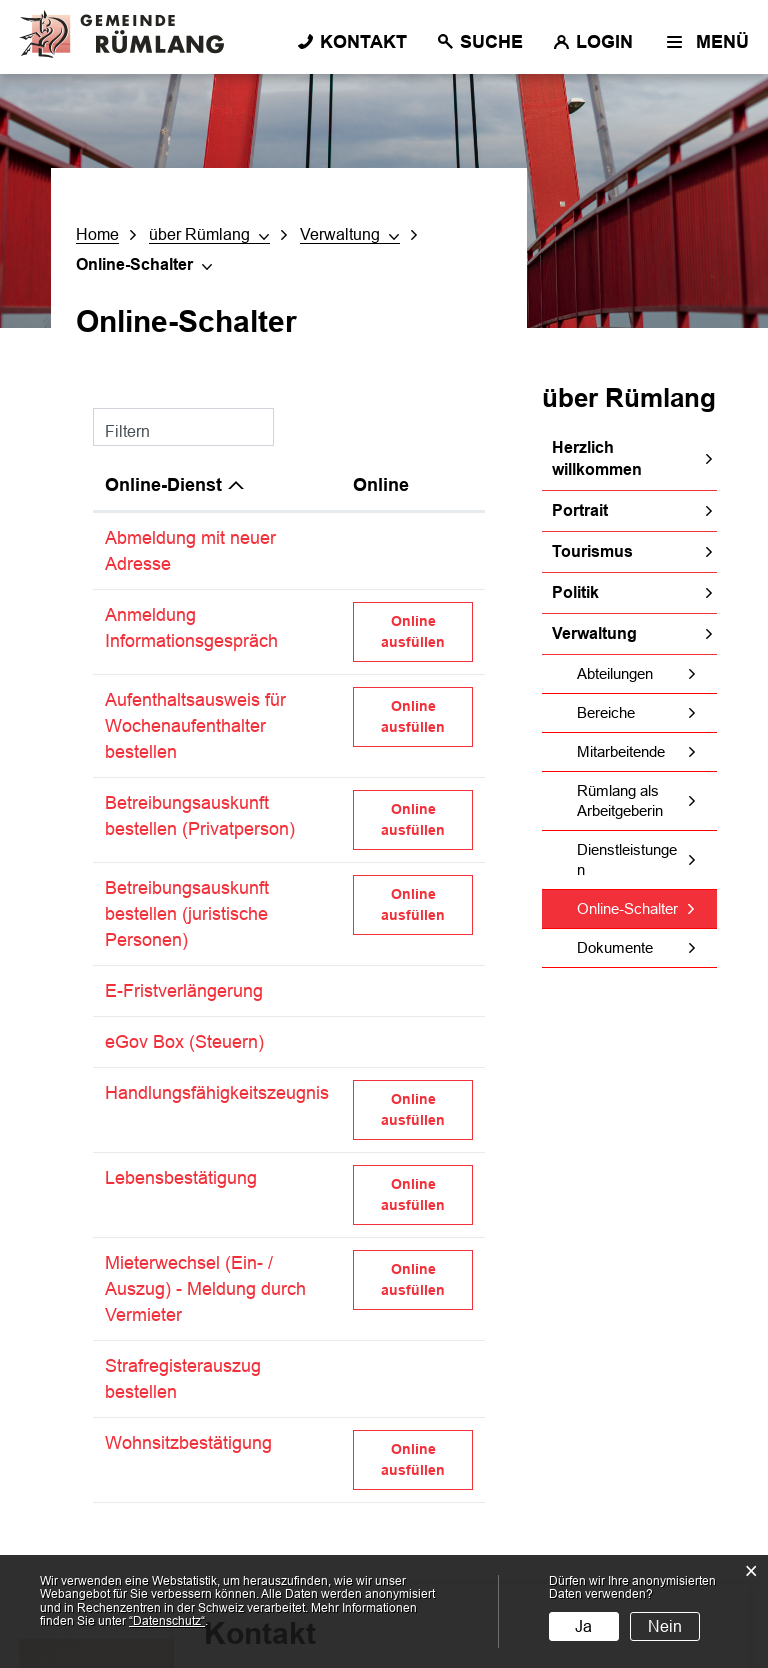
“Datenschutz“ (167, 1621)
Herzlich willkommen (597, 458)
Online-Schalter (647, 908)
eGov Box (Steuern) (184, 1042)
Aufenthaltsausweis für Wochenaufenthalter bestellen (195, 726)
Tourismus (592, 551)
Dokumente (615, 947)
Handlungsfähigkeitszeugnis (217, 1093)
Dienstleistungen (627, 859)
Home (97, 234)
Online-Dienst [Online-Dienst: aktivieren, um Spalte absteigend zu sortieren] (163, 485)
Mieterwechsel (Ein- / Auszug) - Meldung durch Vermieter (205, 1289)
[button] (209, 235)
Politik (575, 592)
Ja (583, 1626)
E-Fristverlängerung (184, 991)
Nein (665, 1626)
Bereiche (606, 712)
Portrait (580, 510)
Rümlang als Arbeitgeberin (620, 800)
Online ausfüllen (427, 630)
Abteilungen (615, 673)
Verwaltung (594, 633)
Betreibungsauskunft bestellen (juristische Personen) (187, 914)
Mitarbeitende (621, 751)
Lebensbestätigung (181, 1178)
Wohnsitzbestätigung (188, 1443)
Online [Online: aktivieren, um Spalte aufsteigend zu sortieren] (381, 485)
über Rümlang (629, 398)
